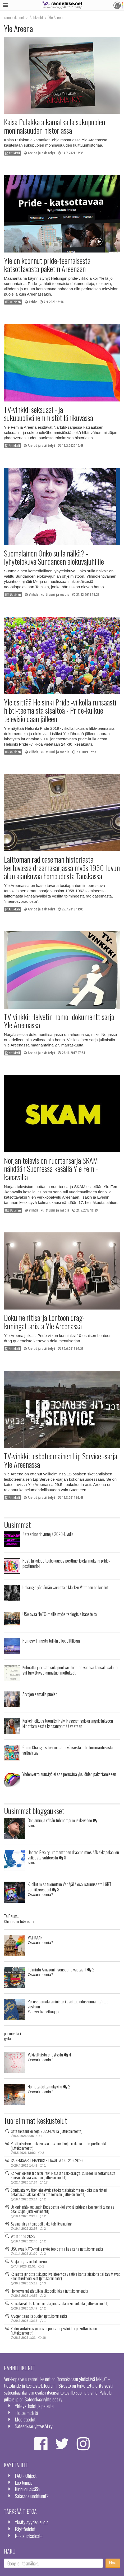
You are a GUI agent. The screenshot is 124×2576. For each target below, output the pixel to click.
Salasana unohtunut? (32, 2496)
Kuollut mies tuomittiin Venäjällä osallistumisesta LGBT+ (70, 1887)
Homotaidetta (49, 2086)
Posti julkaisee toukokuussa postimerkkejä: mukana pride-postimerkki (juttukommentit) (59, 2145)
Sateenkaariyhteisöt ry (34, 2426)
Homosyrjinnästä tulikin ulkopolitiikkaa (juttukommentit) (49, 2291)
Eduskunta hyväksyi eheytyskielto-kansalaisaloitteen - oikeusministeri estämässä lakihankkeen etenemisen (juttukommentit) (59, 2192)
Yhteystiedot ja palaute (34, 2406)
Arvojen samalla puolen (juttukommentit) (39, 2316)
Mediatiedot (25, 2419)
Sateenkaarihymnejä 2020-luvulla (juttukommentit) (46, 2131)
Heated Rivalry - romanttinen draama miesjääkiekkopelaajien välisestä (73, 1855)
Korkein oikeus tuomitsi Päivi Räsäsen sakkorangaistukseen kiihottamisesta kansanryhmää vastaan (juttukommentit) (63, 2175)
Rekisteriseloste (29, 2536)
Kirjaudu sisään (27, 2489)
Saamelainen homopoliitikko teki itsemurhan (41, 2224)
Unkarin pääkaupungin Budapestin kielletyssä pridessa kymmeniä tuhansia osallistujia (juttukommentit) (62, 2209)
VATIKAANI (35, 1937)
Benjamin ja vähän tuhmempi (64, 1820)
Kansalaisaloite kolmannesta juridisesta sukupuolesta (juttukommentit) (59, 2303)
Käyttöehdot (25, 2529)
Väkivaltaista (49, 2054)
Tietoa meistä (26, 2412)
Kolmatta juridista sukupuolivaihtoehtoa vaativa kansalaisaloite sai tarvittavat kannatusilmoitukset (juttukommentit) (65, 2276)
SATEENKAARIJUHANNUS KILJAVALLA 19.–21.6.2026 (47, 2160)
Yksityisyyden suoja (31, 2522)
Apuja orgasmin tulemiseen (29, 2261)
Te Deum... (12, 1916)
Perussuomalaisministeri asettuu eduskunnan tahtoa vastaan (68, 2004)
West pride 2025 (23, 2236)
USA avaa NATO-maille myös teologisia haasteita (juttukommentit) (57, 2249)
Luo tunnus (24, 2482)
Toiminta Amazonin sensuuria (61, 1969)
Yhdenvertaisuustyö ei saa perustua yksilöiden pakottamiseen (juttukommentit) (54, 2330)
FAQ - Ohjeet (25, 2475)
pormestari (12, 2033)
